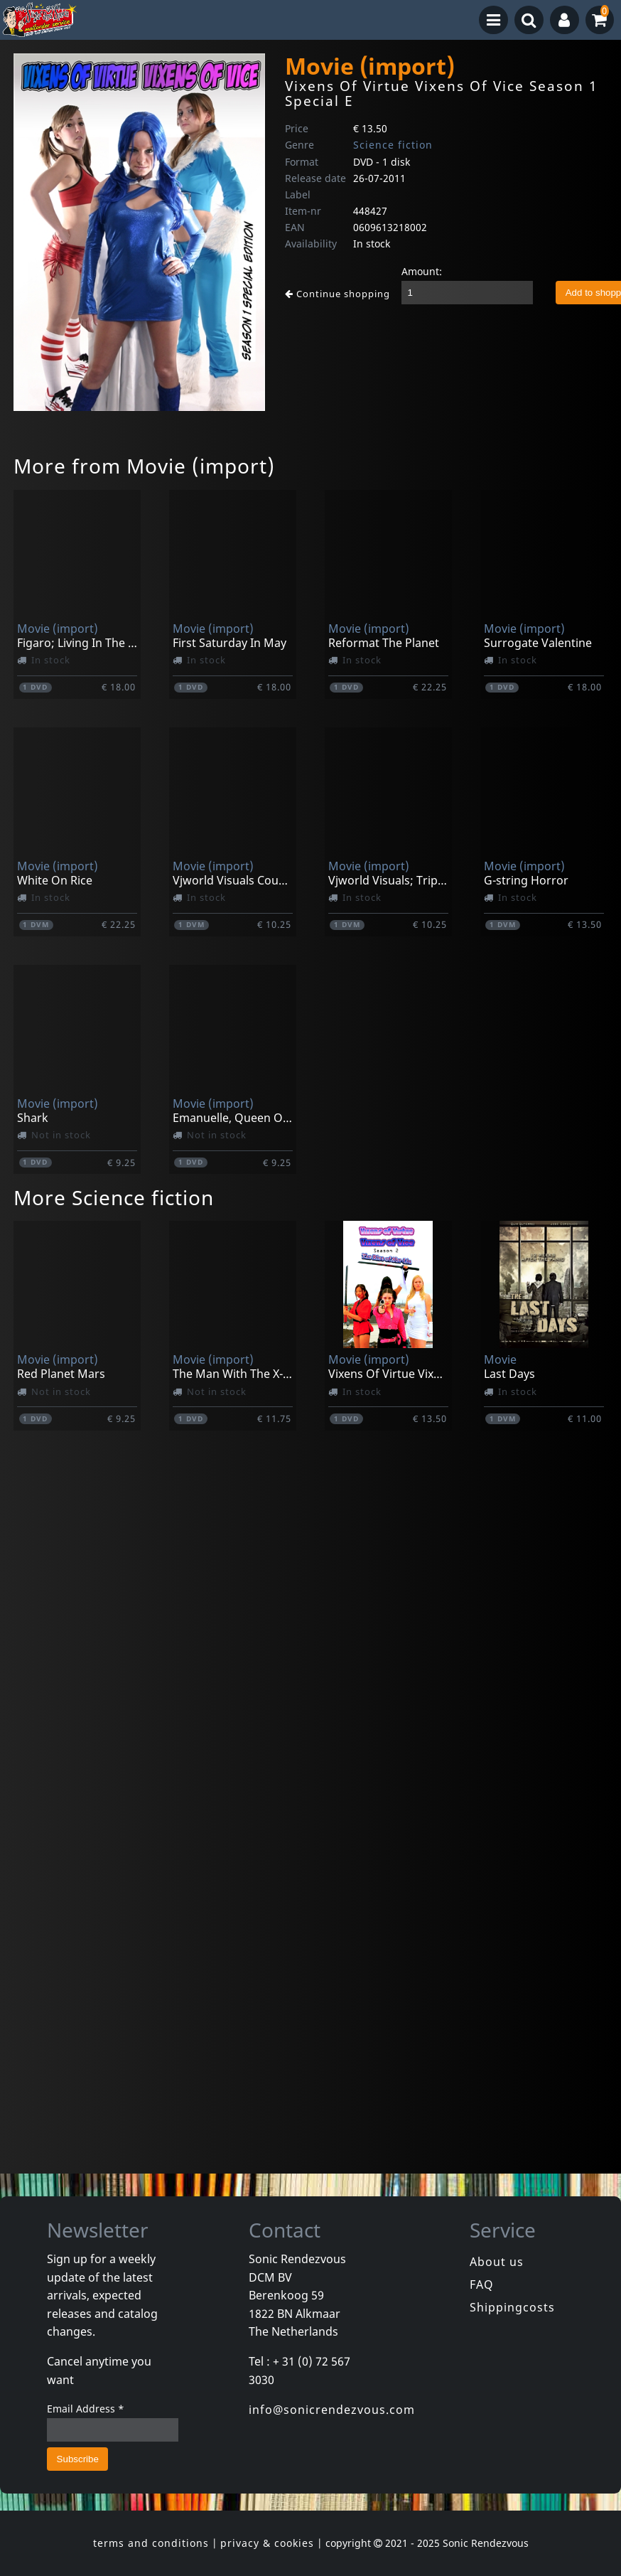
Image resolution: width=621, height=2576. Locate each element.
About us (497, 2262)
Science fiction (393, 144)
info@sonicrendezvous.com (332, 2409)
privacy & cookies (267, 2543)
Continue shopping (337, 293)
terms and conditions (151, 2543)
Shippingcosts (512, 2307)
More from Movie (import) (144, 465)
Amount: (421, 271)
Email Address (85, 2408)
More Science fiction (114, 1197)
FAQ (482, 2284)
